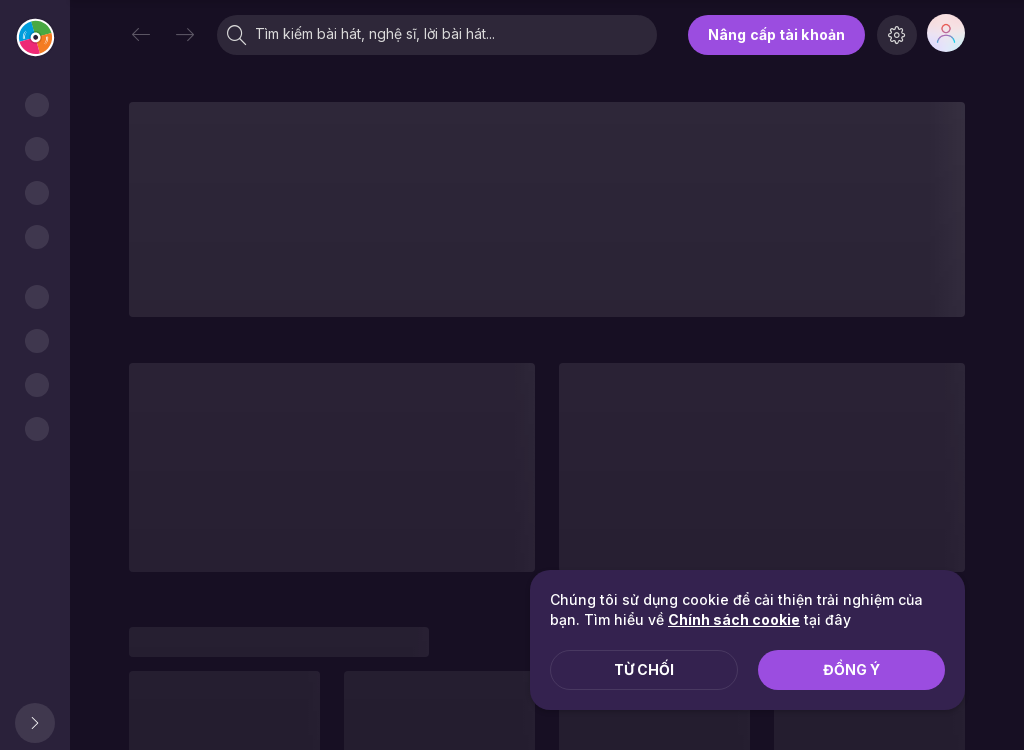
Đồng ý (851, 669)
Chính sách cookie (734, 619)
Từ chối (644, 669)
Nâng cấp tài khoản (776, 34)
